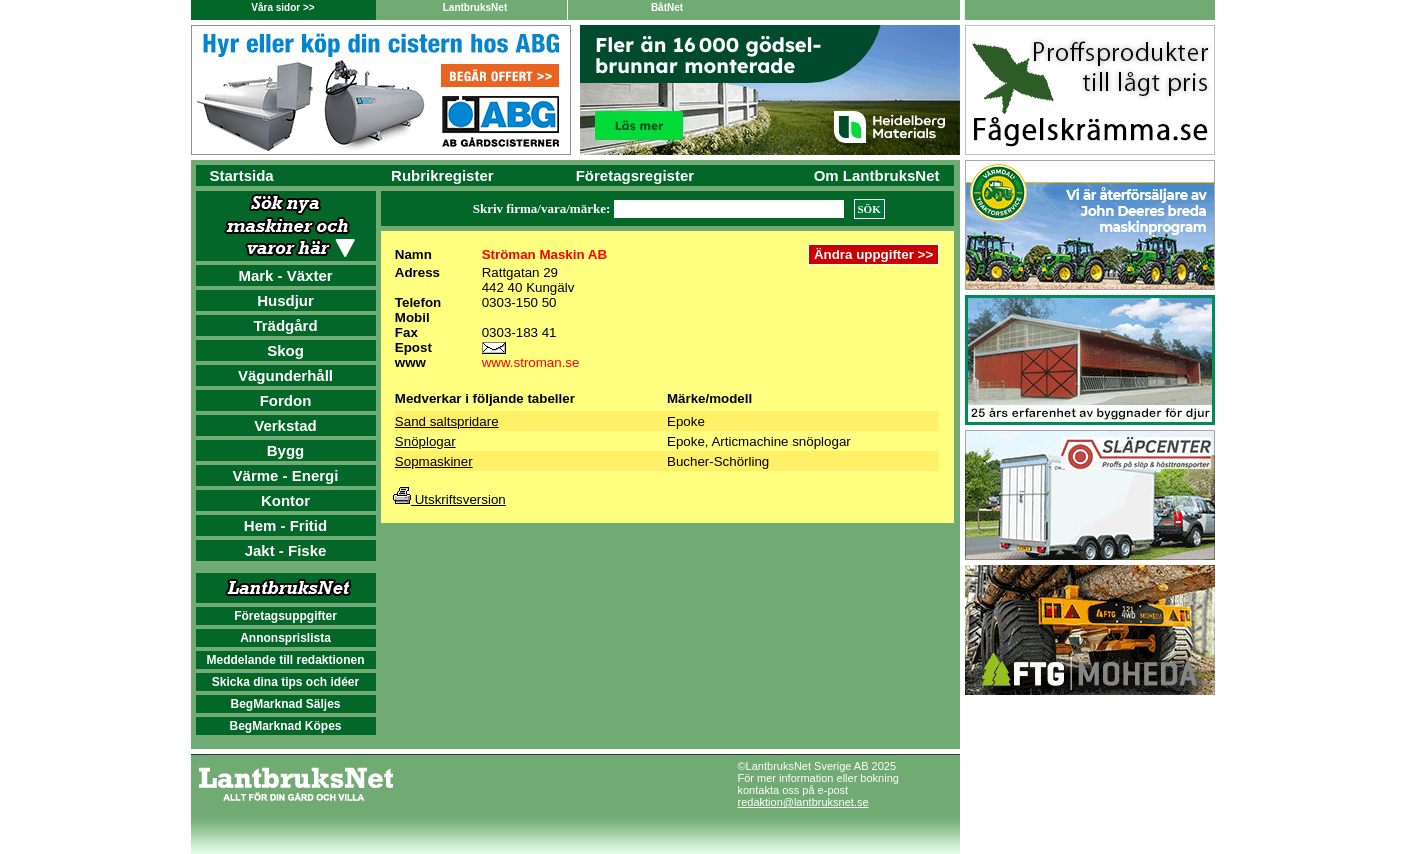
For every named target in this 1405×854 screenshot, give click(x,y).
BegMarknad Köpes (285, 726)
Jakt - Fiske (286, 550)
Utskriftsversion (449, 499)
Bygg (286, 450)
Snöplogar (425, 441)
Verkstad (285, 425)
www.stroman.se (531, 362)
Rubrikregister (442, 175)
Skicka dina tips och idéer (285, 682)
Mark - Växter (285, 275)
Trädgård (285, 325)
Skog (285, 350)
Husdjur (285, 300)
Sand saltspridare (447, 421)
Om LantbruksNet (877, 175)
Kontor (285, 500)
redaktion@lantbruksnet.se (803, 802)
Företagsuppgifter (285, 616)
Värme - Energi (286, 475)
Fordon (286, 400)
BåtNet (667, 7)
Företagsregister (635, 175)
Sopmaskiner (434, 461)
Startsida (242, 175)
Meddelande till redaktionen (285, 660)
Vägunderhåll (285, 375)
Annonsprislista (285, 638)
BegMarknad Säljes (285, 704)
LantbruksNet (475, 7)
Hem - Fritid (285, 525)
